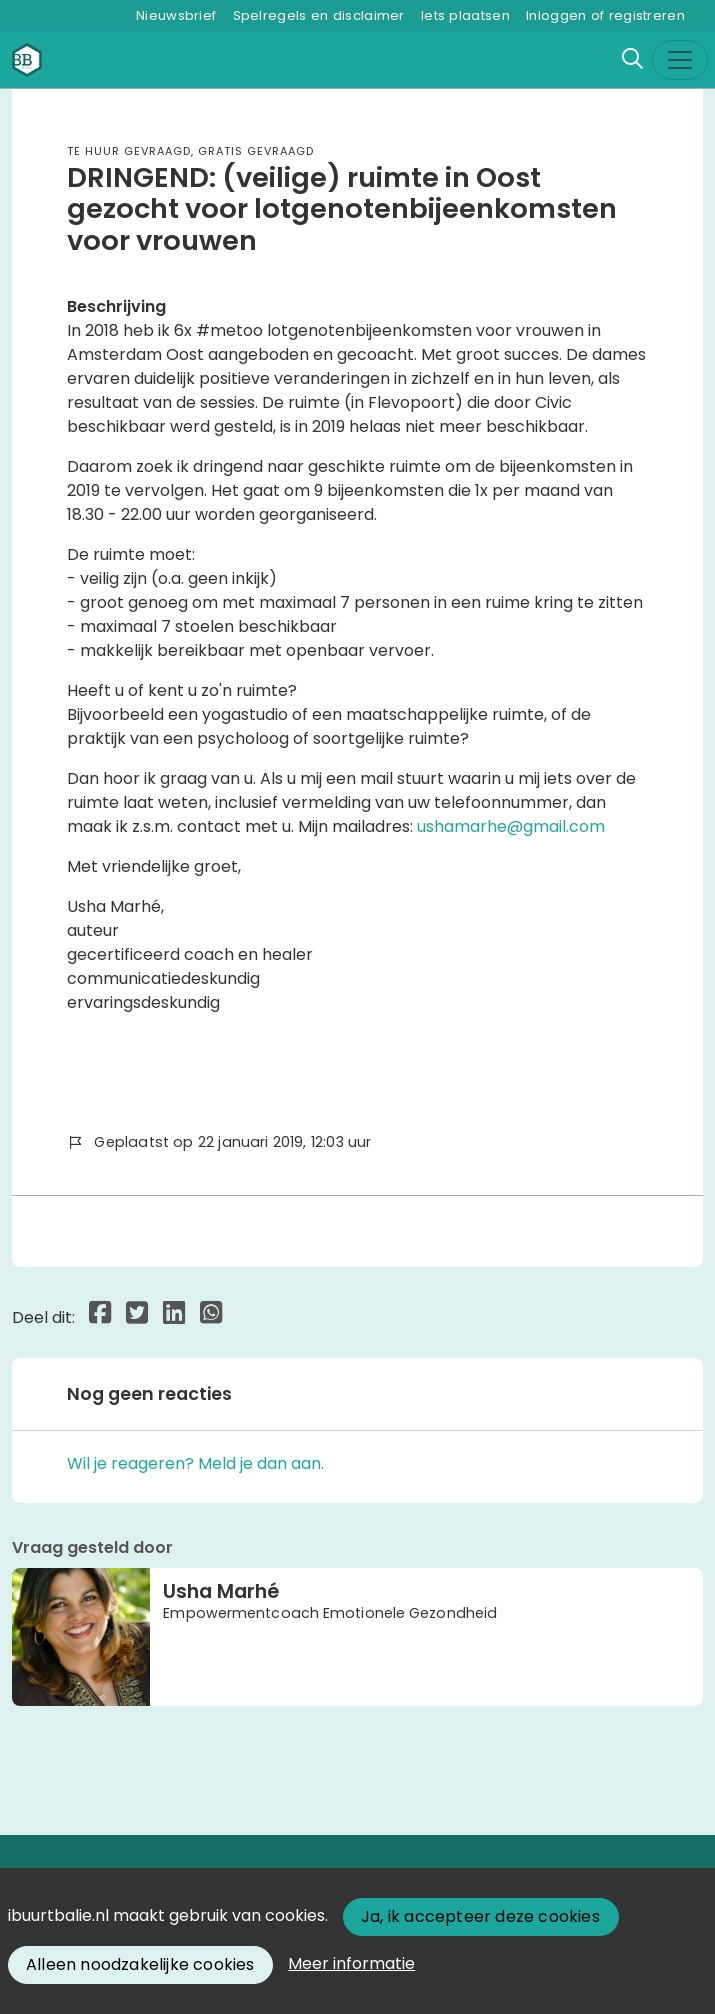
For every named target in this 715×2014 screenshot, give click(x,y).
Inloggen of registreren (605, 15)
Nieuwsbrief (176, 15)
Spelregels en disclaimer (319, 15)
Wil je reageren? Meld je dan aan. (195, 1463)
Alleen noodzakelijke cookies (140, 1964)
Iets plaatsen (465, 15)
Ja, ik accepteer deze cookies (480, 1916)
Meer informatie (351, 1963)
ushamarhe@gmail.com (511, 826)
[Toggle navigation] (680, 60)
